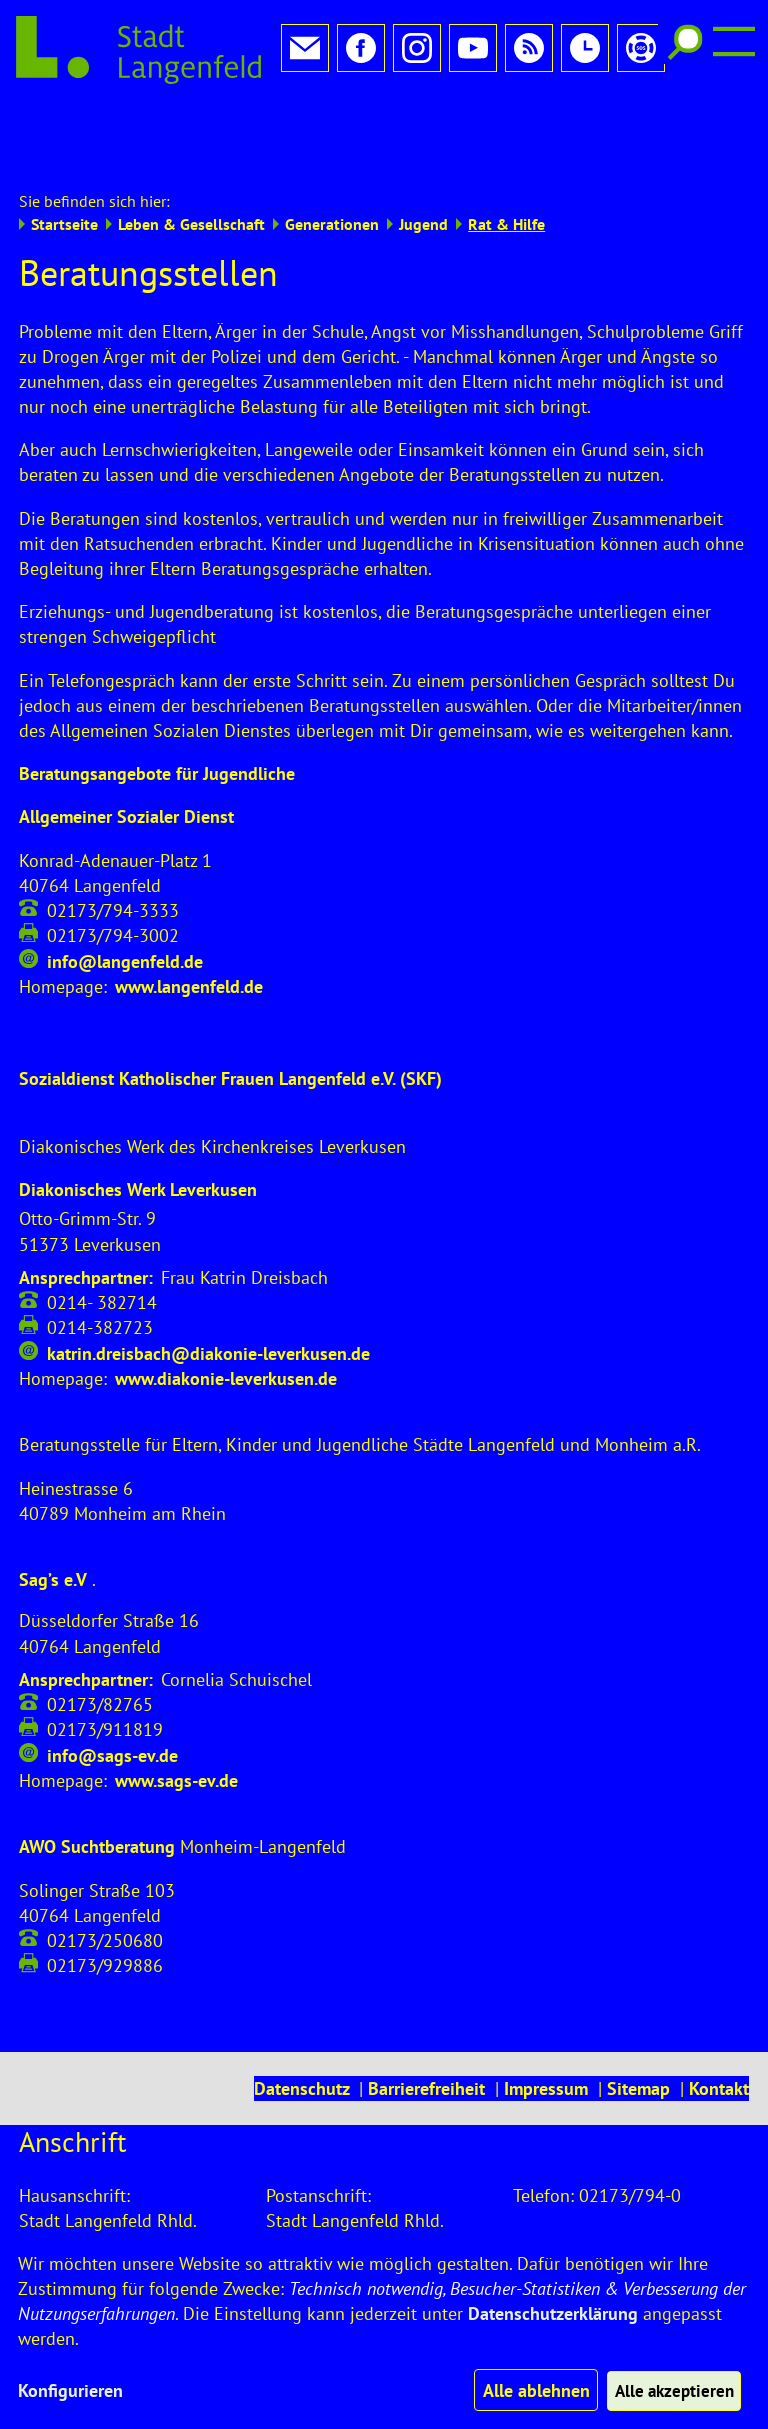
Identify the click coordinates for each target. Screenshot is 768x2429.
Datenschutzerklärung (553, 2313)
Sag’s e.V (53, 1513)
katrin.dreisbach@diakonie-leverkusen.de (208, 1287)
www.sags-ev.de (176, 1714)
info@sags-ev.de (112, 1689)
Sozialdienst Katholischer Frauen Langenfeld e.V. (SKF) (230, 1012)
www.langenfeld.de (189, 920)
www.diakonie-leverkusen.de (226, 1312)
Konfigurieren (70, 2390)
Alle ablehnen (528, 2390)
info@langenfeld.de (125, 895)
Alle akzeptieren (670, 2390)
